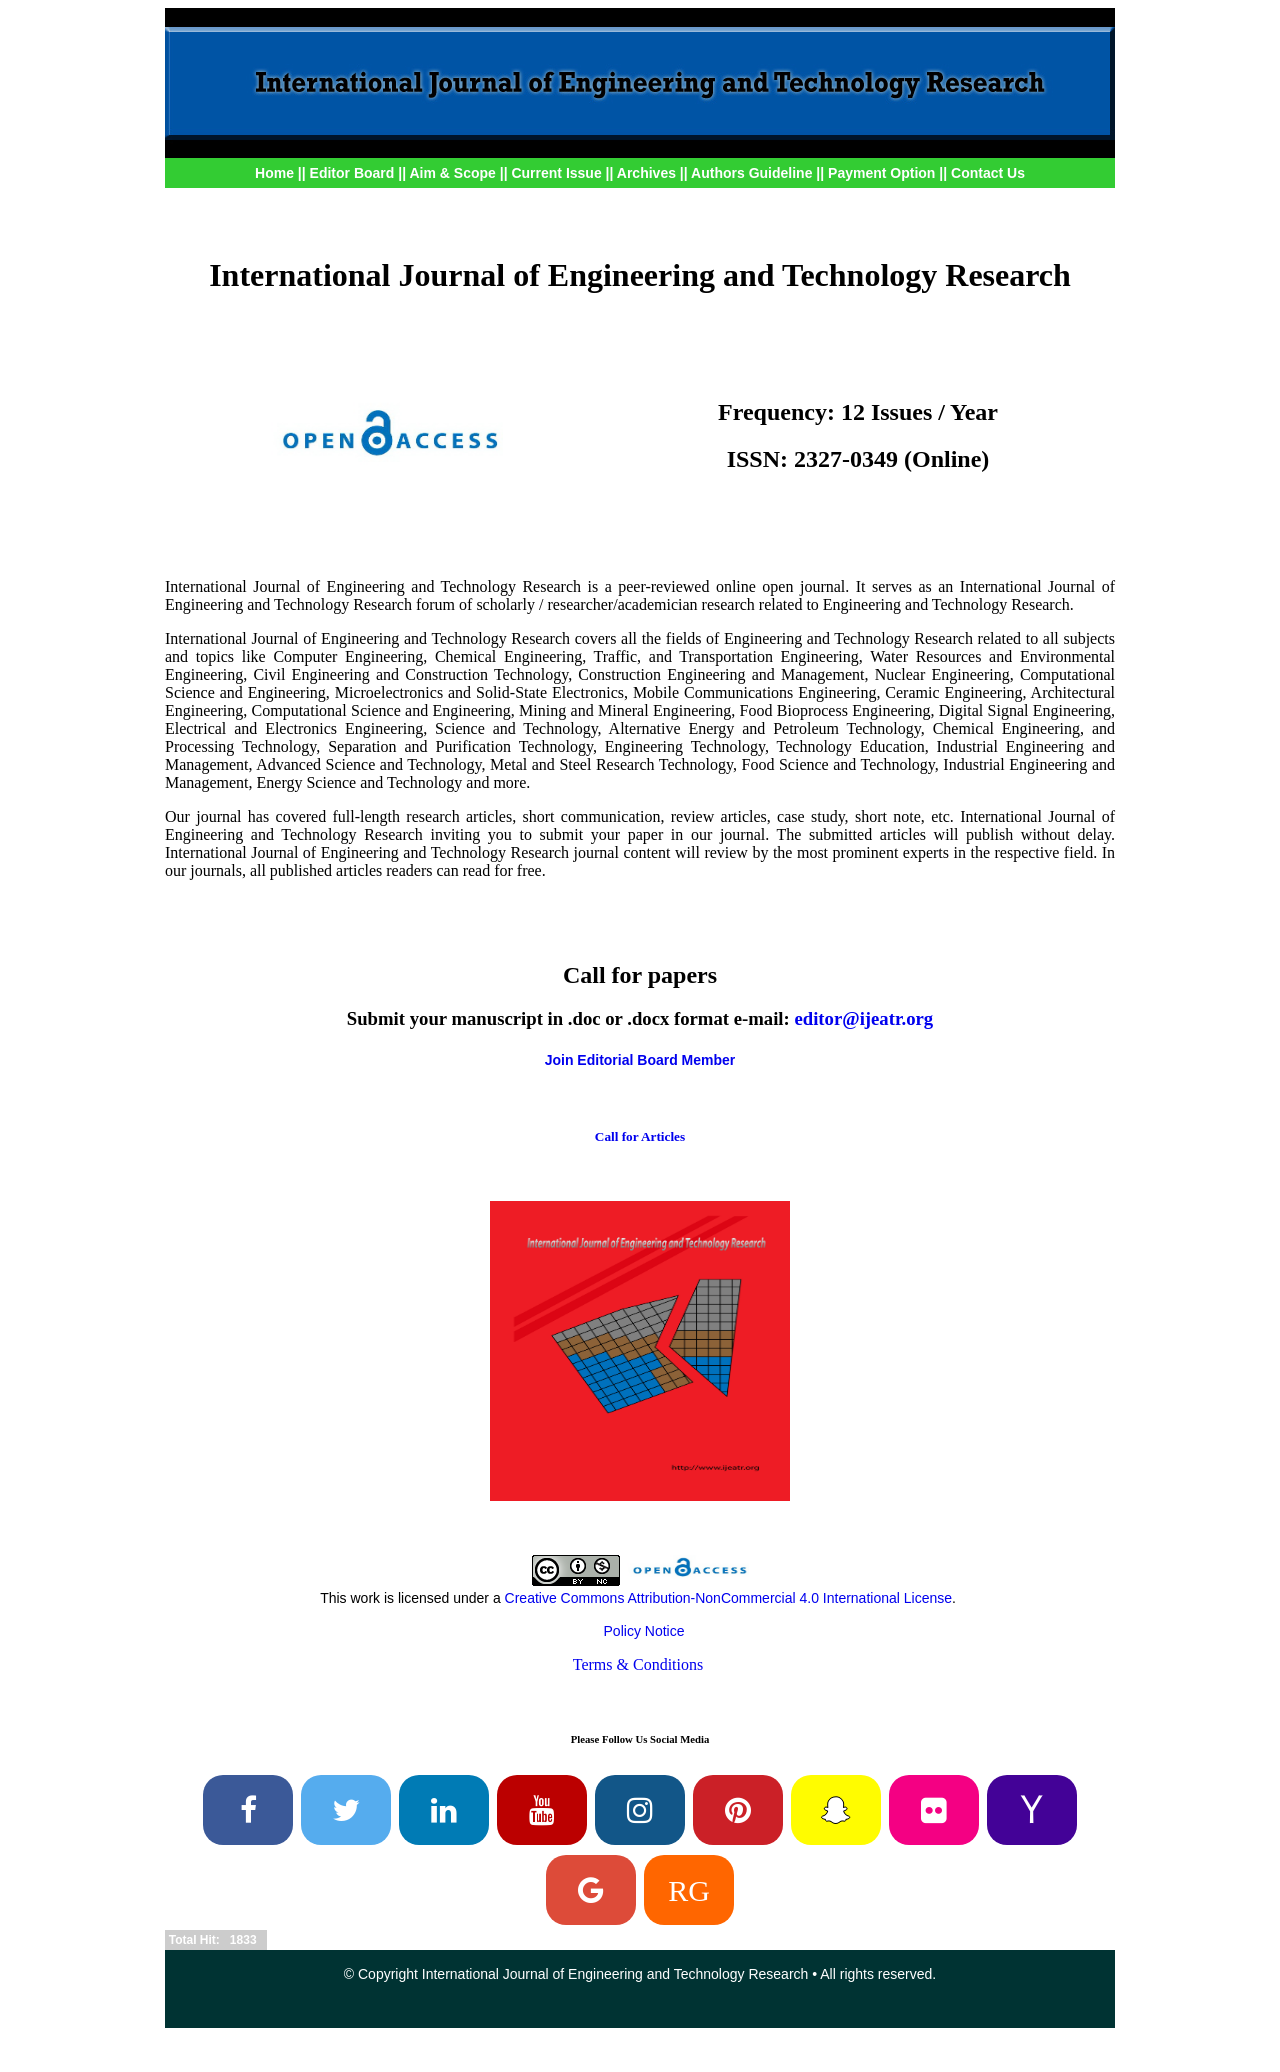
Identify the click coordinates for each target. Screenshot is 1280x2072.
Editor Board (352, 173)
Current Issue (556, 173)
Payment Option (881, 173)
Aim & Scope (454, 173)
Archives (646, 173)
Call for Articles (640, 1136)
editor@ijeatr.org (863, 1018)
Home (274, 173)
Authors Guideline (751, 173)
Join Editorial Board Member (640, 1060)
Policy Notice (644, 1631)
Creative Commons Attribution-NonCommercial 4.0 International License (728, 1598)
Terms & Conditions (638, 1664)
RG (689, 1890)
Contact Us (988, 173)
